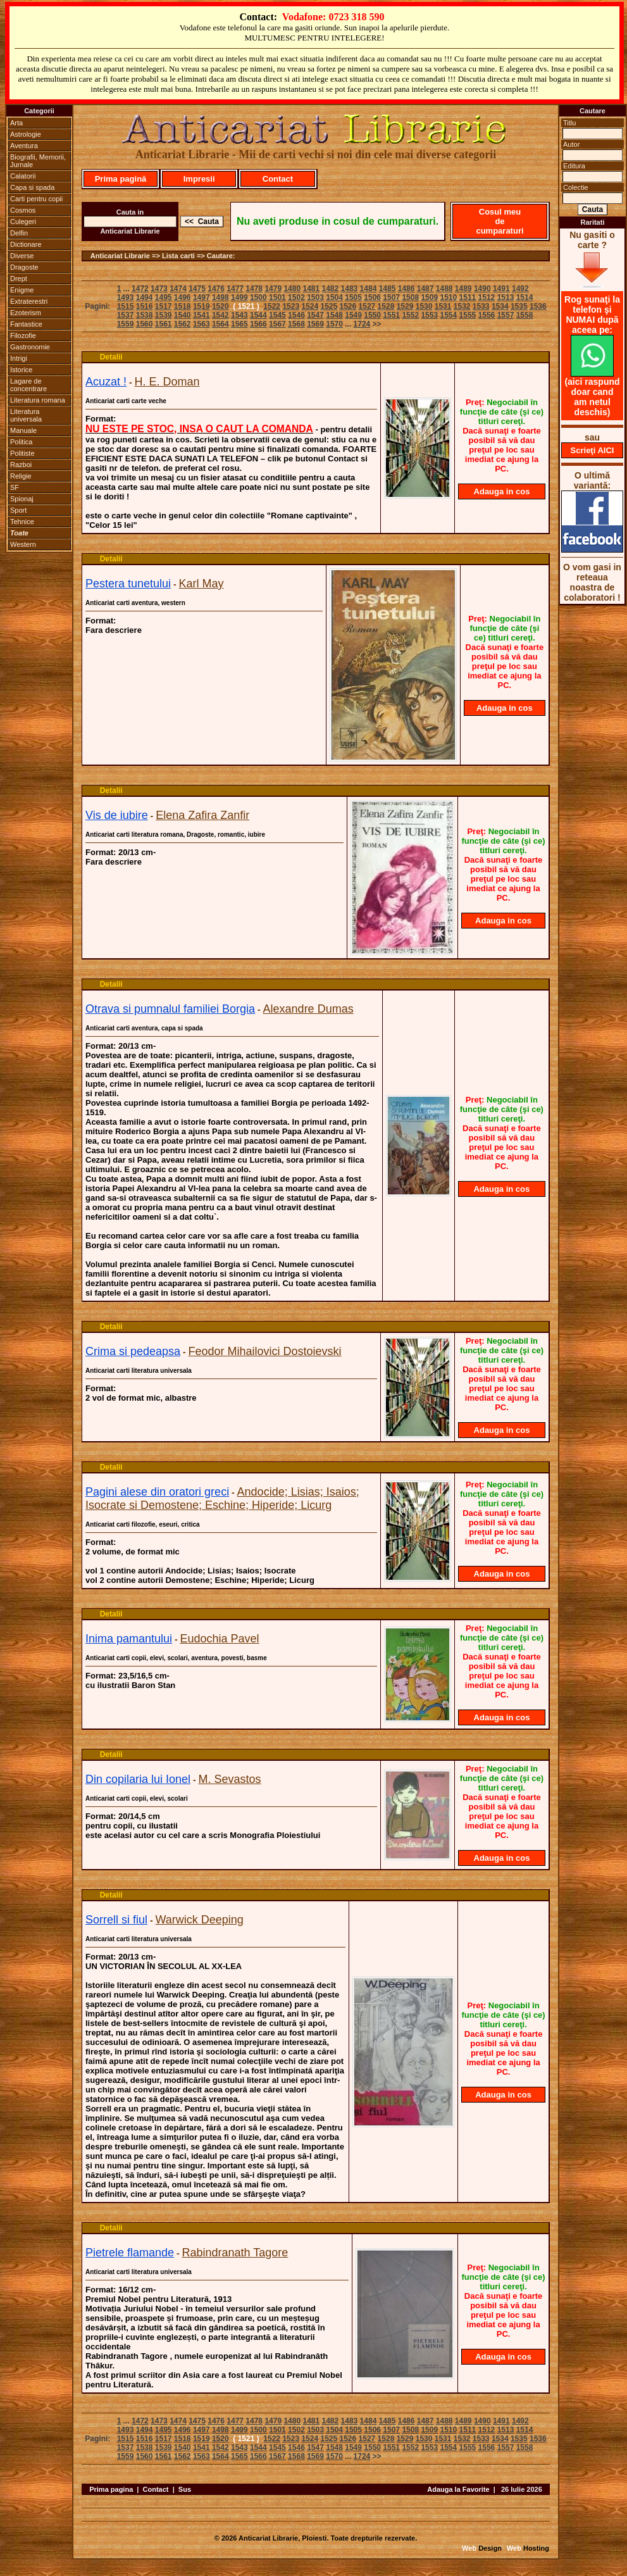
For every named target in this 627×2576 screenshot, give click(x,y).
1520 (220, 306)
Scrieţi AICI (592, 450)
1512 (486, 297)
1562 (182, 324)
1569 (315, 324)
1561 (163, 324)
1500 (258, 297)
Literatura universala (26, 415)
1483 (349, 288)
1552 (410, 315)
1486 (406, 288)
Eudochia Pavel (219, 1638)
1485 (387, 288)
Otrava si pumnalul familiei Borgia (170, 1009)
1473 (159, 288)
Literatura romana (37, 400)
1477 (235, 288)
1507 (391, 297)
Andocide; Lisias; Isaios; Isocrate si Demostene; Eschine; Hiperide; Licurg (222, 1498)
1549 (353, 315)
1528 (386, 306)
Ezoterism (25, 312)
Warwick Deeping (199, 1919)
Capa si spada (32, 187)
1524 (309, 306)
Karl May (201, 583)
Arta (16, 123)
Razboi (21, 464)
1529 (405, 306)
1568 (296, 324)
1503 (315, 297)
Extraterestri (28, 301)
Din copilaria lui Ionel (137, 1779)
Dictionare (26, 244)
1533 (481, 306)
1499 (239, 297)
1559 (125, 324)
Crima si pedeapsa (132, 1351)
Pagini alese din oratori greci (157, 1491)
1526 (348, 306)
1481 (311, 288)
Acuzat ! (106, 381)
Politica (21, 442)
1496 (182, 297)
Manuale (23, 430)
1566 (258, 324)
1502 (296, 297)
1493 (125, 297)
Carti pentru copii (36, 199)
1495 (163, 297)
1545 (277, 315)
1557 (505, 315)
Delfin (19, 233)
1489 (463, 288)
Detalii (111, 357)
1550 (372, 315)
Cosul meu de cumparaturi (499, 221)
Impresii (199, 179)
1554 (448, 315)
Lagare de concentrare (28, 384)
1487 (425, 288)
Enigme (22, 290)
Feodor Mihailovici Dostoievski (265, 1351)
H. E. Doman (166, 381)
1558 (524, 315)
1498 (220, 297)
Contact (278, 179)
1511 (467, 297)
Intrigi (18, 358)
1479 (273, 288)
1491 (501, 288)
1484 (368, 288)
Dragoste (24, 267)
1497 (201, 297)
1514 (524, 297)
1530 (424, 306)
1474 (178, 288)
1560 (144, 324)
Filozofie (23, 335)
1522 (271, 306)
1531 (443, 306)
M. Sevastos (230, 1779)
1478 (254, 288)
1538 (144, 315)
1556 (486, 315)
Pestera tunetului (128, 583)
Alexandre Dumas (308, 1009)
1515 (125, 306)
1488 (444, 288)
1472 (140, 288)
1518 (182, 306)
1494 (144, 297)
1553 (429, 315)
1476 (216, 288)
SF (14, 487)
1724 (362, 324)
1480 (292, 288)
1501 (277, 297)
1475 (197, 288)
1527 (367, 306)
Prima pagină (121, 179)
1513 (505, 297)
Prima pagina (111, 2489)
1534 (500, 306)
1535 (519, 306)
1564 (220, 324)
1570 (334, 324)
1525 (328, 306)
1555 (467, 315)
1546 (296, 315)
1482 (330, 288)
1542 (220, 315)
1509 (429, 297)
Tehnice (22, 521)
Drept (18, 278)
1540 (182, 315)
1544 (258, 315)
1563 (201, 324)
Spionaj (22, 499)
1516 (144, 306)
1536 (538, 306)
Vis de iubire (116, 815)
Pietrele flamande (129, 2252)
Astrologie (25, 134)
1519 (201, 306)
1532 (462, 306)
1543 (239, 315)
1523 (290, 306)
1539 (163, 315)
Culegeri (23, 221)
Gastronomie (30, 347)
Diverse (22, 255)
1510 (448, 297)
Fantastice (26, 324)
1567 (277, 324)
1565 (239, 324)
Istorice (21, 369)
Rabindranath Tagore (235, 2252)
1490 (482, 288)
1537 (125, 315)
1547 (315, 315)
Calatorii (22, 176)
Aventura (24, 145)
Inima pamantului (128, 1638)
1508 (410, 297)
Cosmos (22, 210)
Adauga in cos (502, 491)
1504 (334, 297)
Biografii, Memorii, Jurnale (38, 160)
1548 (334, 315)
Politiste (22, 453)
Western (23, 544)
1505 (353, 297)
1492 (520, 288)
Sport (18, 510)
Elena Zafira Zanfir (202, 815)
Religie (21, 476)
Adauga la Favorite (458, 2489)
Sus (184, 2489)
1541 (201, 315)
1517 (163, 306)
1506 (372, 297)
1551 (391, 315)
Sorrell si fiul (116, 1919)
